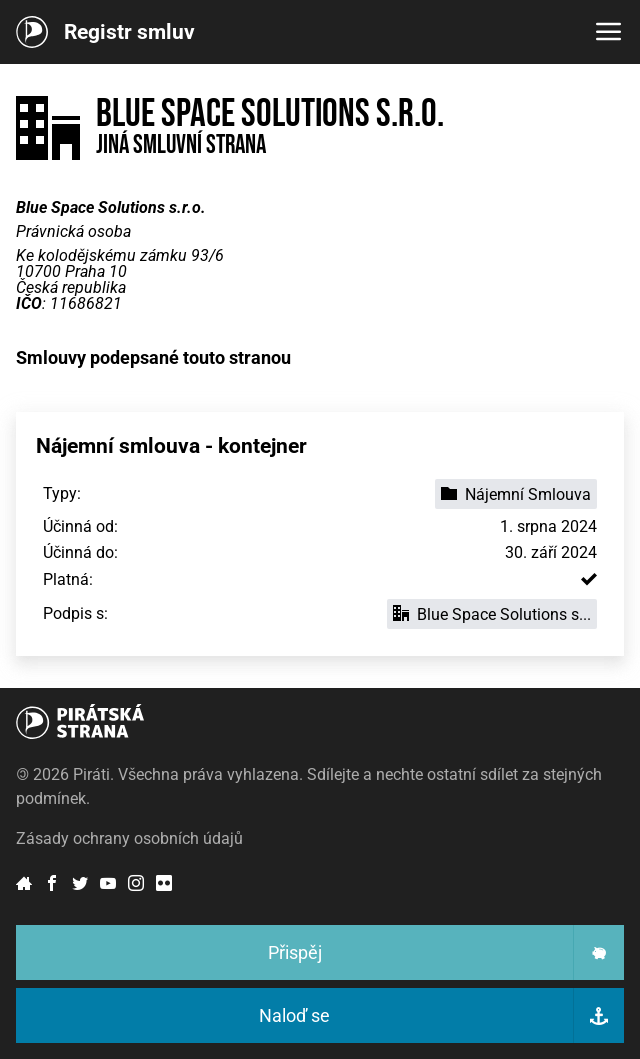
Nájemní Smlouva (516, 494)
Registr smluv (129, 32)
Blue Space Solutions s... (492, 614)
